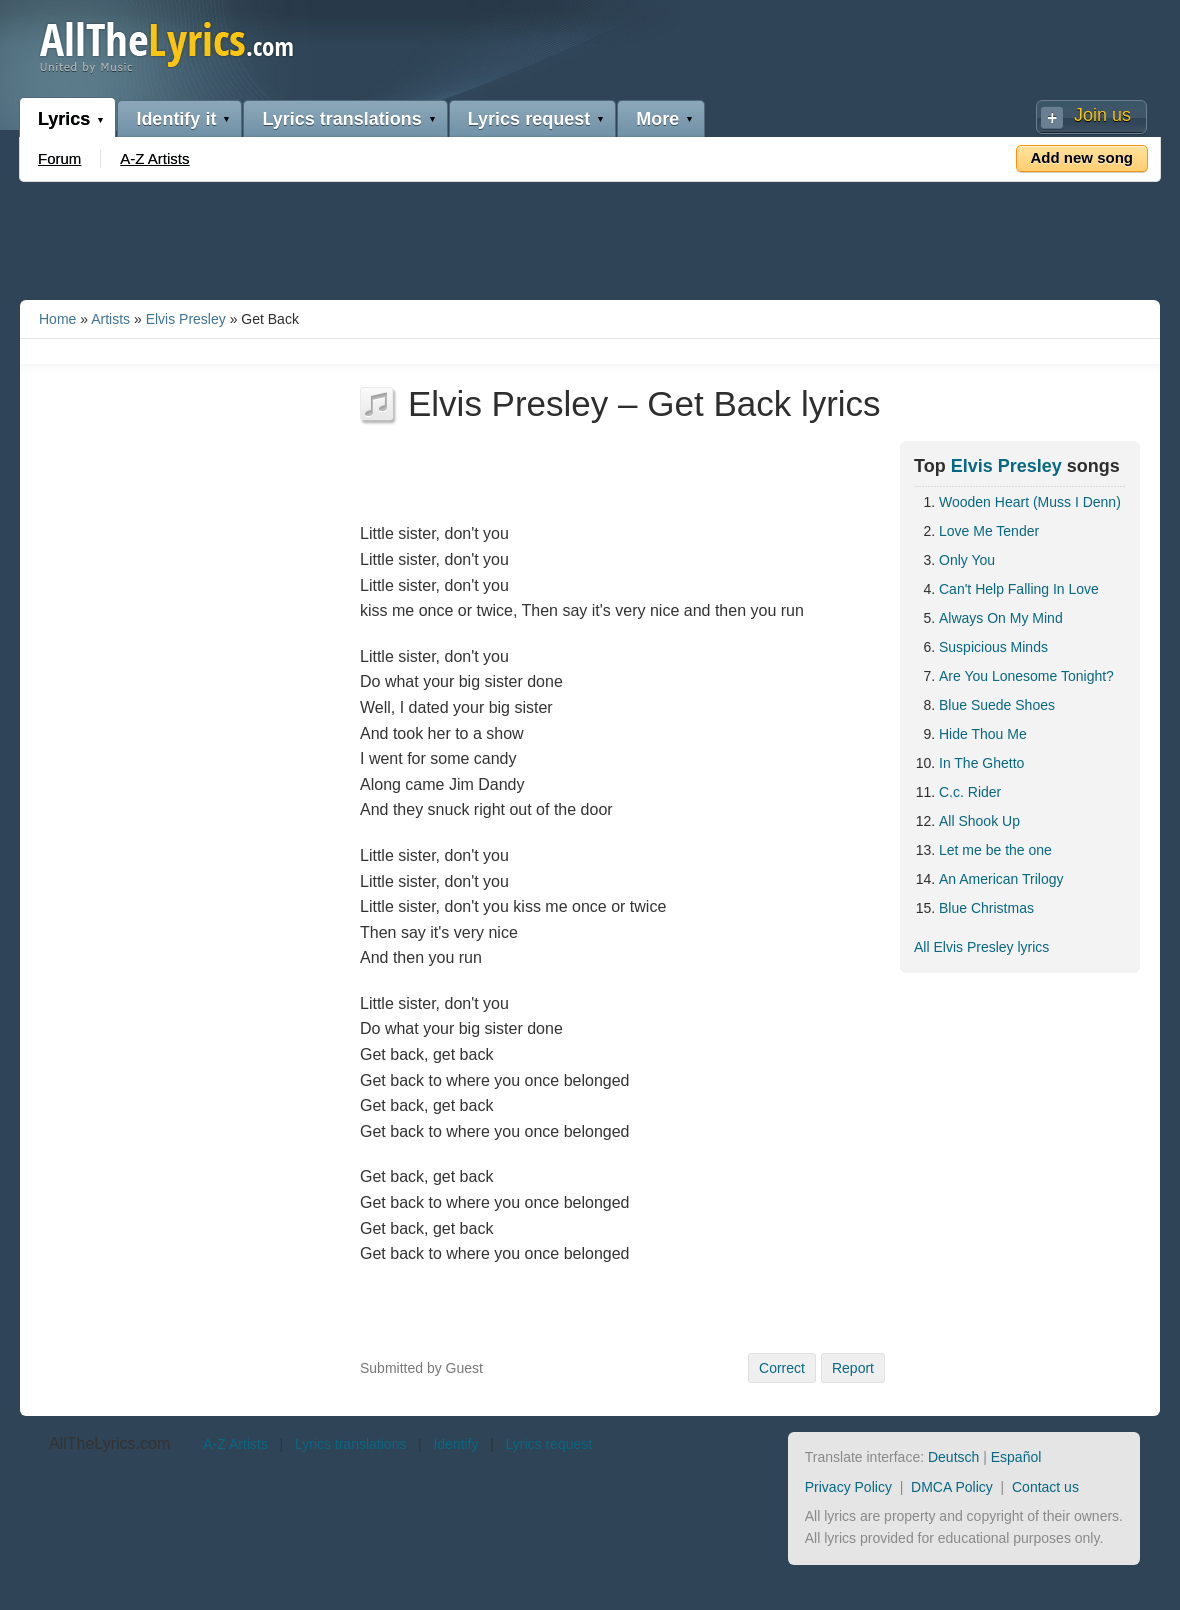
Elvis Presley (186, 319)
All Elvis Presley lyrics (981, 947)
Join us (1102, 115)
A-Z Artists (154, 158)
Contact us (1045, 1487)
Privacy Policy (848, 1487)
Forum (59, 158)
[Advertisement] (590, 237)
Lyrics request (529, 119)
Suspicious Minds (993, 647)
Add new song (1082, 157)
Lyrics (64, 119)
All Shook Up (979, 821)
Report (853, 1368)
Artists (110, 319)
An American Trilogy (1001, 879)
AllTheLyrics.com (109, 1443)
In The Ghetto (981, 763)
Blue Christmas (986, 908)
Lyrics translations (341, 119)
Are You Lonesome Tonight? (1026, 676)
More (657, 119)
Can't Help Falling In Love (1019, 589)
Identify (455, 1444)
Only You (967, 560)
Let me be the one (995, 850)
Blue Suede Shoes (997, 705)
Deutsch (953, 1457)
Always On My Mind (1001, 618)
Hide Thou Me (983, 734)
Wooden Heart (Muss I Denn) (1030, 502)
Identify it (176, 119)
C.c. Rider (970, 792)
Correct (782, 1368)
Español (1016, 1457)
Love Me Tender (989, 531)
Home (57, 319)
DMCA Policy (952, 1487)
